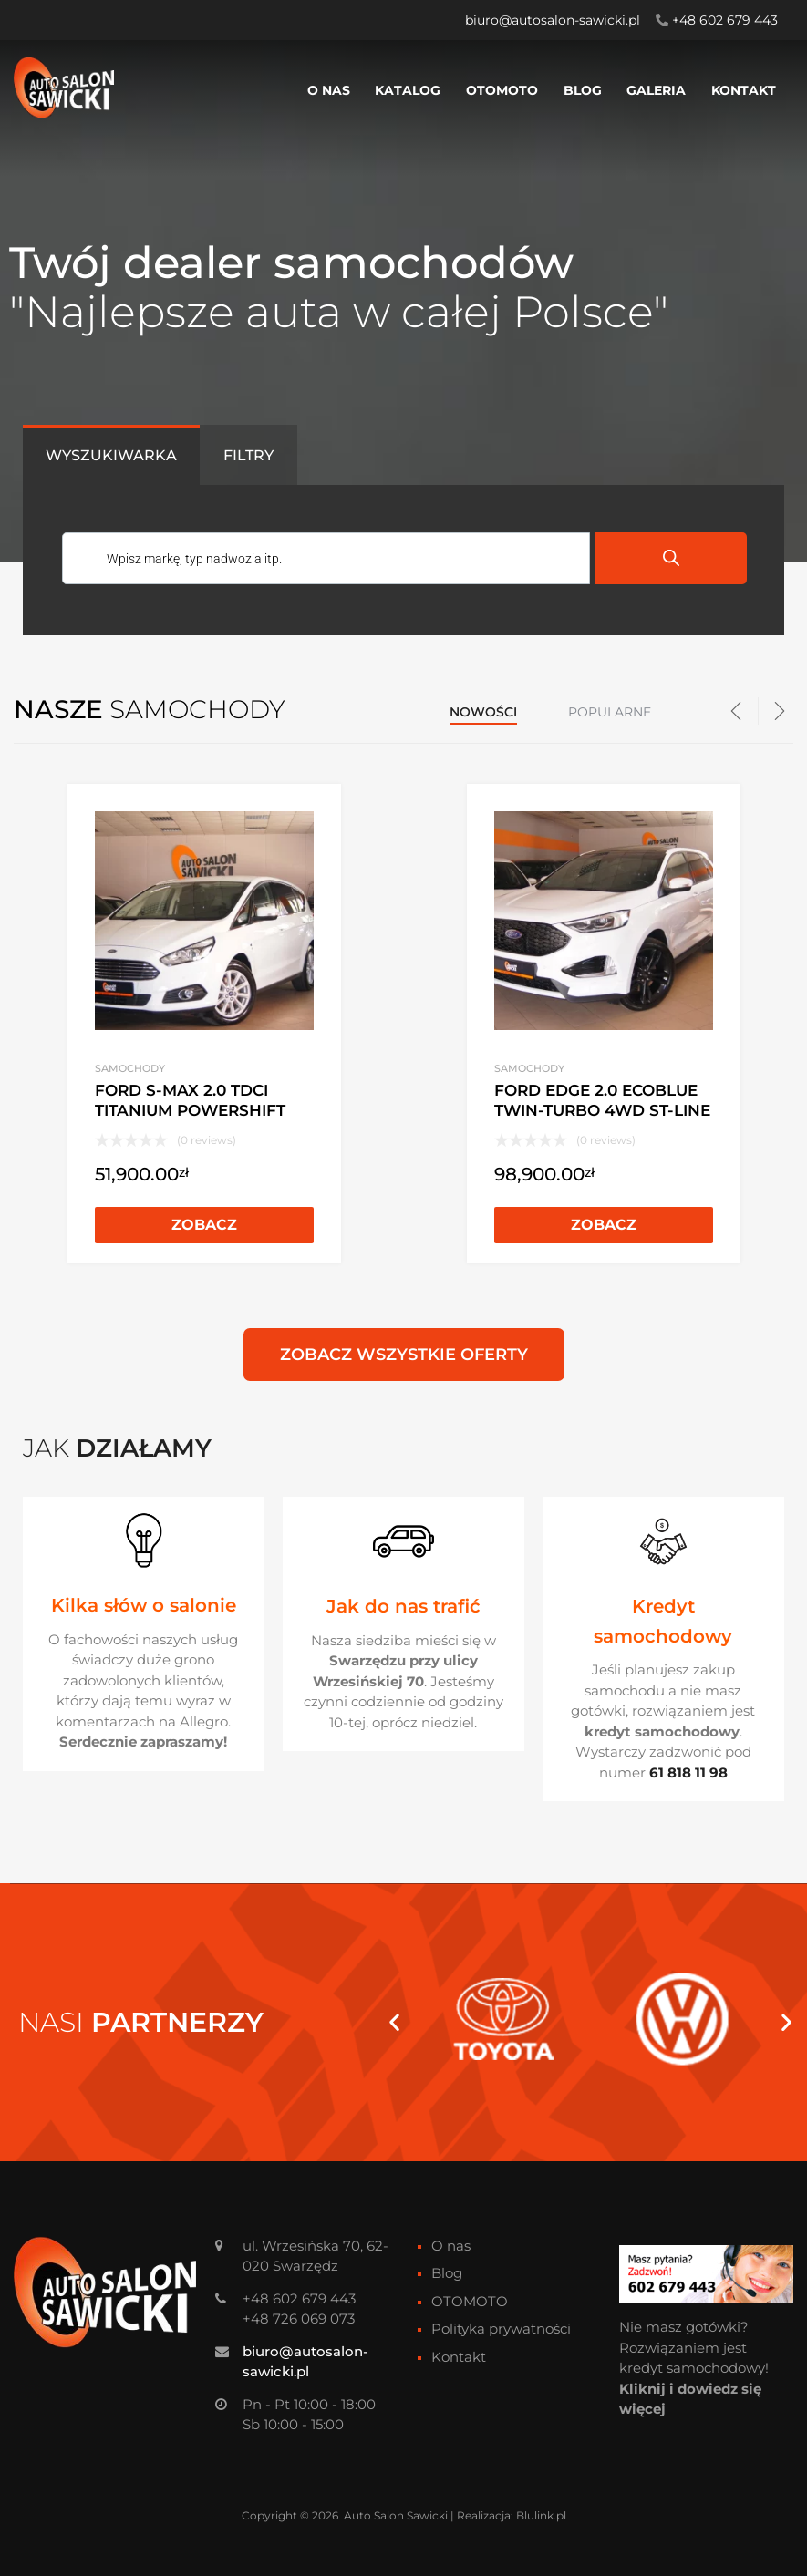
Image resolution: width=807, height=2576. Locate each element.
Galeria (656, 90)
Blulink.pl (541, 2515)
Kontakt (743, 90)
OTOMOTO (502, 90)
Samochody (130, 1068)
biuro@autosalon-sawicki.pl (552, 20)
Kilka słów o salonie (143, 1605)
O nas (328, 90)
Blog (583, 90)
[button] (394, 2022)
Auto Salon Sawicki (396, 2515)
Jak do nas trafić (403, 1606)
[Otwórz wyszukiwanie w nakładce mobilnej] (403, 559)
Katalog (407, 90)
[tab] (111, 455)
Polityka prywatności (501, 2328)
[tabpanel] (403, 560)
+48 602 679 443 (725, 20)
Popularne (609, 712)
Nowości (483, 712)
